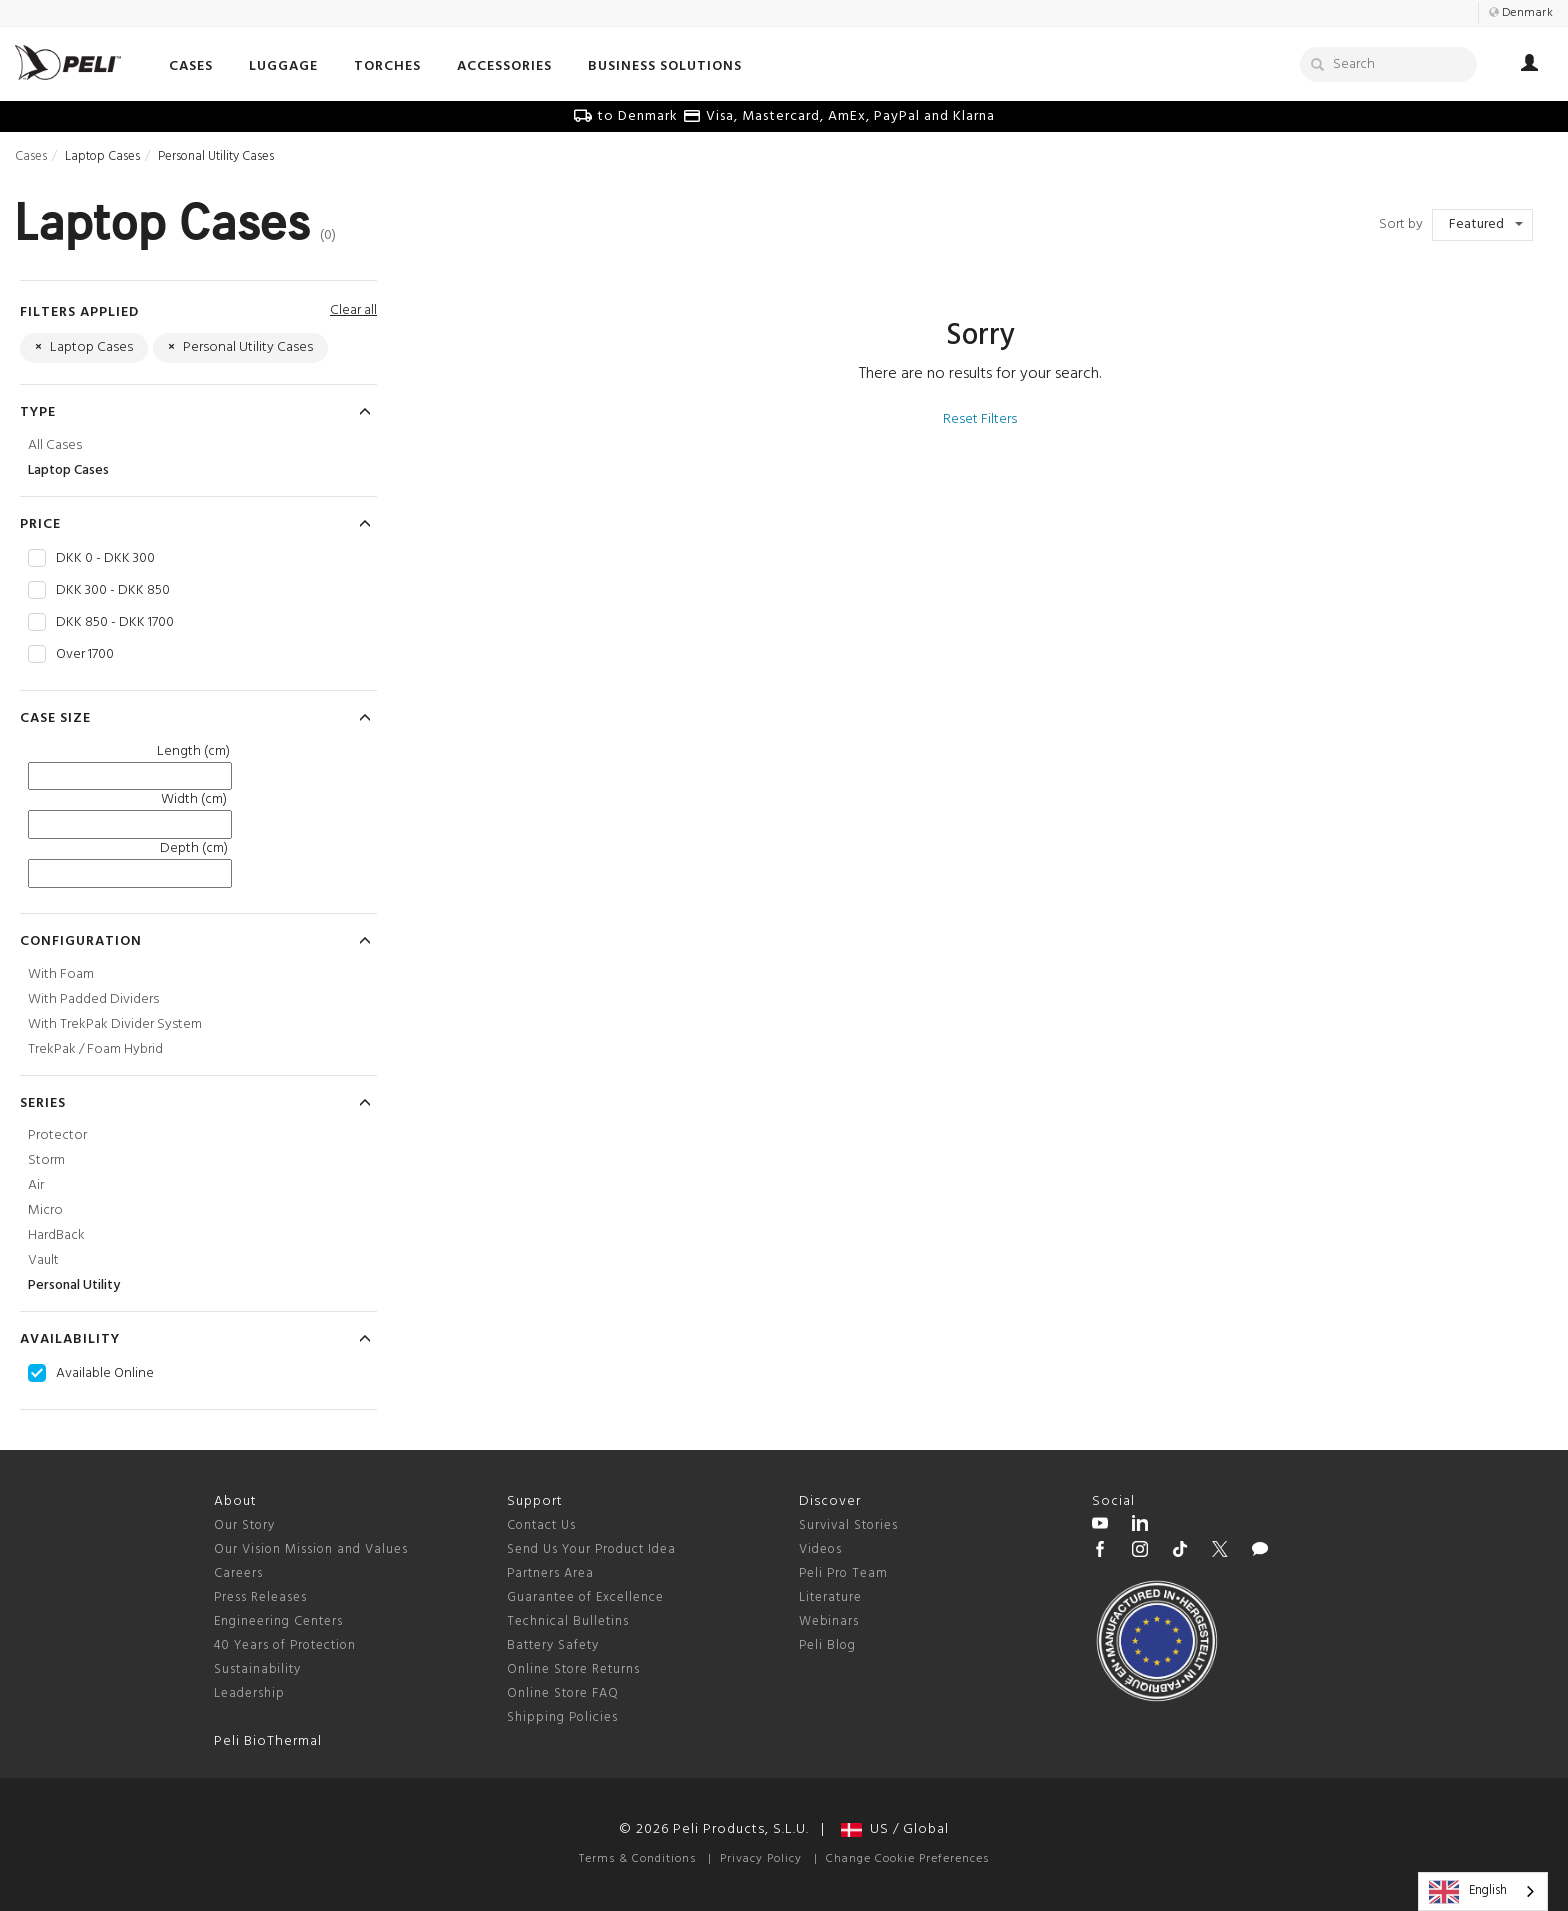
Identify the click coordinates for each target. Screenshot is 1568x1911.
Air (36, 1185)
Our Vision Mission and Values (311, 1549)
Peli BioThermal (268, 1741)
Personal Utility (74, 1285)
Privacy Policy (761, 1859)
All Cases (55, 445)
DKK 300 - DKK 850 (113, 591)
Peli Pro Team (843, 1573)
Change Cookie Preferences (907, 1859)
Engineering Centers (278, 1621)
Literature (830, 1597)
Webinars (829, 1621)
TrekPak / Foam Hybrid (95, 1049)
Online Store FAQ (563, 1693)
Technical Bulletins (568, 1621)
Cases (31, 156)
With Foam (61, 974)
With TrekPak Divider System (115, 1024)
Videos (820, 1549)
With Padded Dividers (93, 999)
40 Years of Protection (285, 1645)
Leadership (249, 1693)
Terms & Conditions (637, 1859)
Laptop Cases (68, 470)
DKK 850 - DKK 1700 (115, 623)
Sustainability (257, 1669)
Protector (57, 1135)
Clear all (353, 310)
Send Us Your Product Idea (591, 1549)
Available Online (105, 1374)
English (1468, 1892)
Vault (43, 1260)
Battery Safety (553, 1645)
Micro (45, 1210)
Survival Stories (848, 1525)
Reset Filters (980, 419)
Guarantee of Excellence (585, 1597)
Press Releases (260, 1597)
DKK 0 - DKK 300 (105, 559)
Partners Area (550, 1573)
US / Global (895, 1829)
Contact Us (541, 1525)
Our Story (244, 1525)
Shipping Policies (562, 1717)
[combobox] (1483, 1891)
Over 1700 (85, 655)
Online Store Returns (573, 1669)
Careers (238, 1573)
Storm (46, 1160)
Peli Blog (827, 1645)
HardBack (56, 1235)
